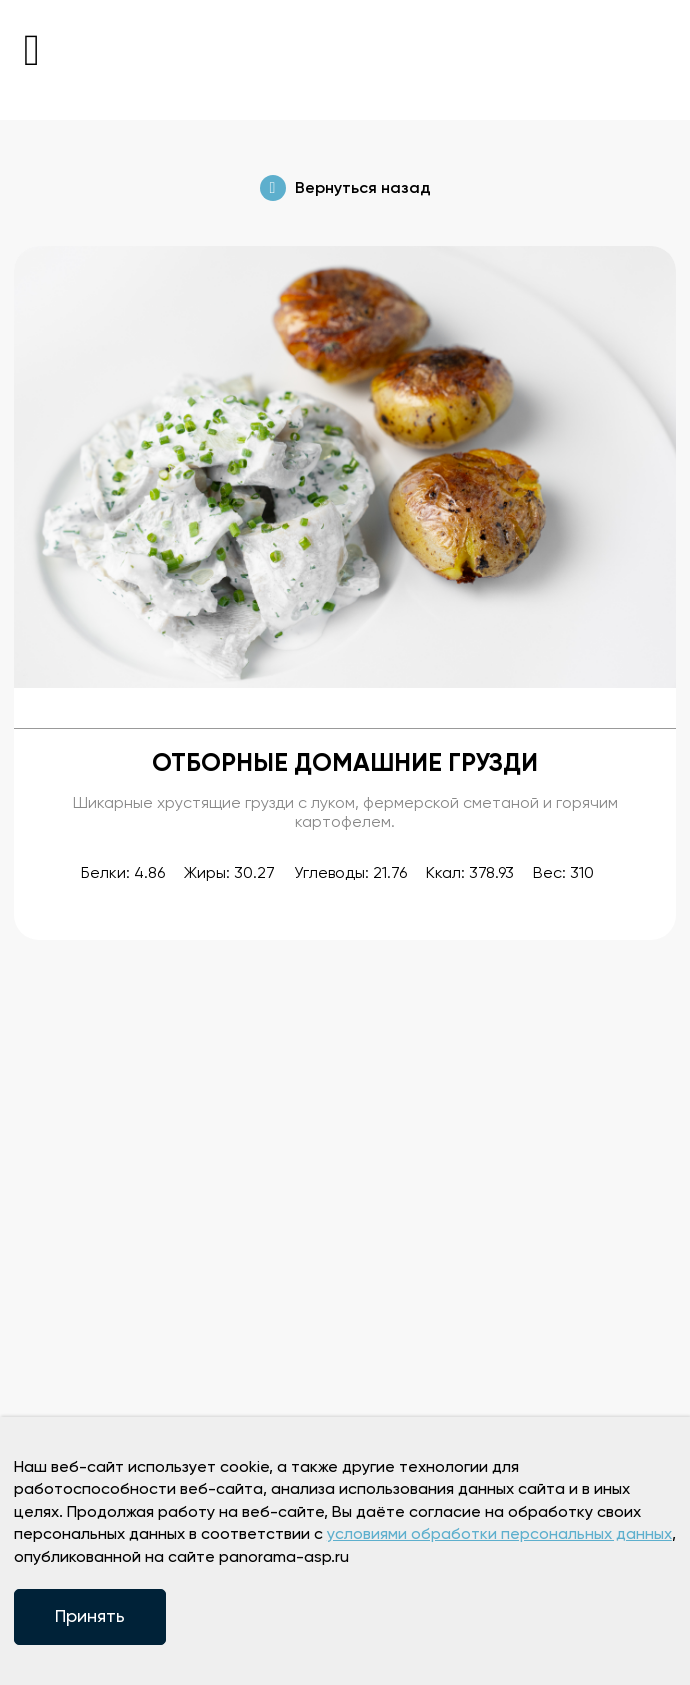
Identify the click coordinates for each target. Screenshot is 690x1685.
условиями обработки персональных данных (499, 1535)
